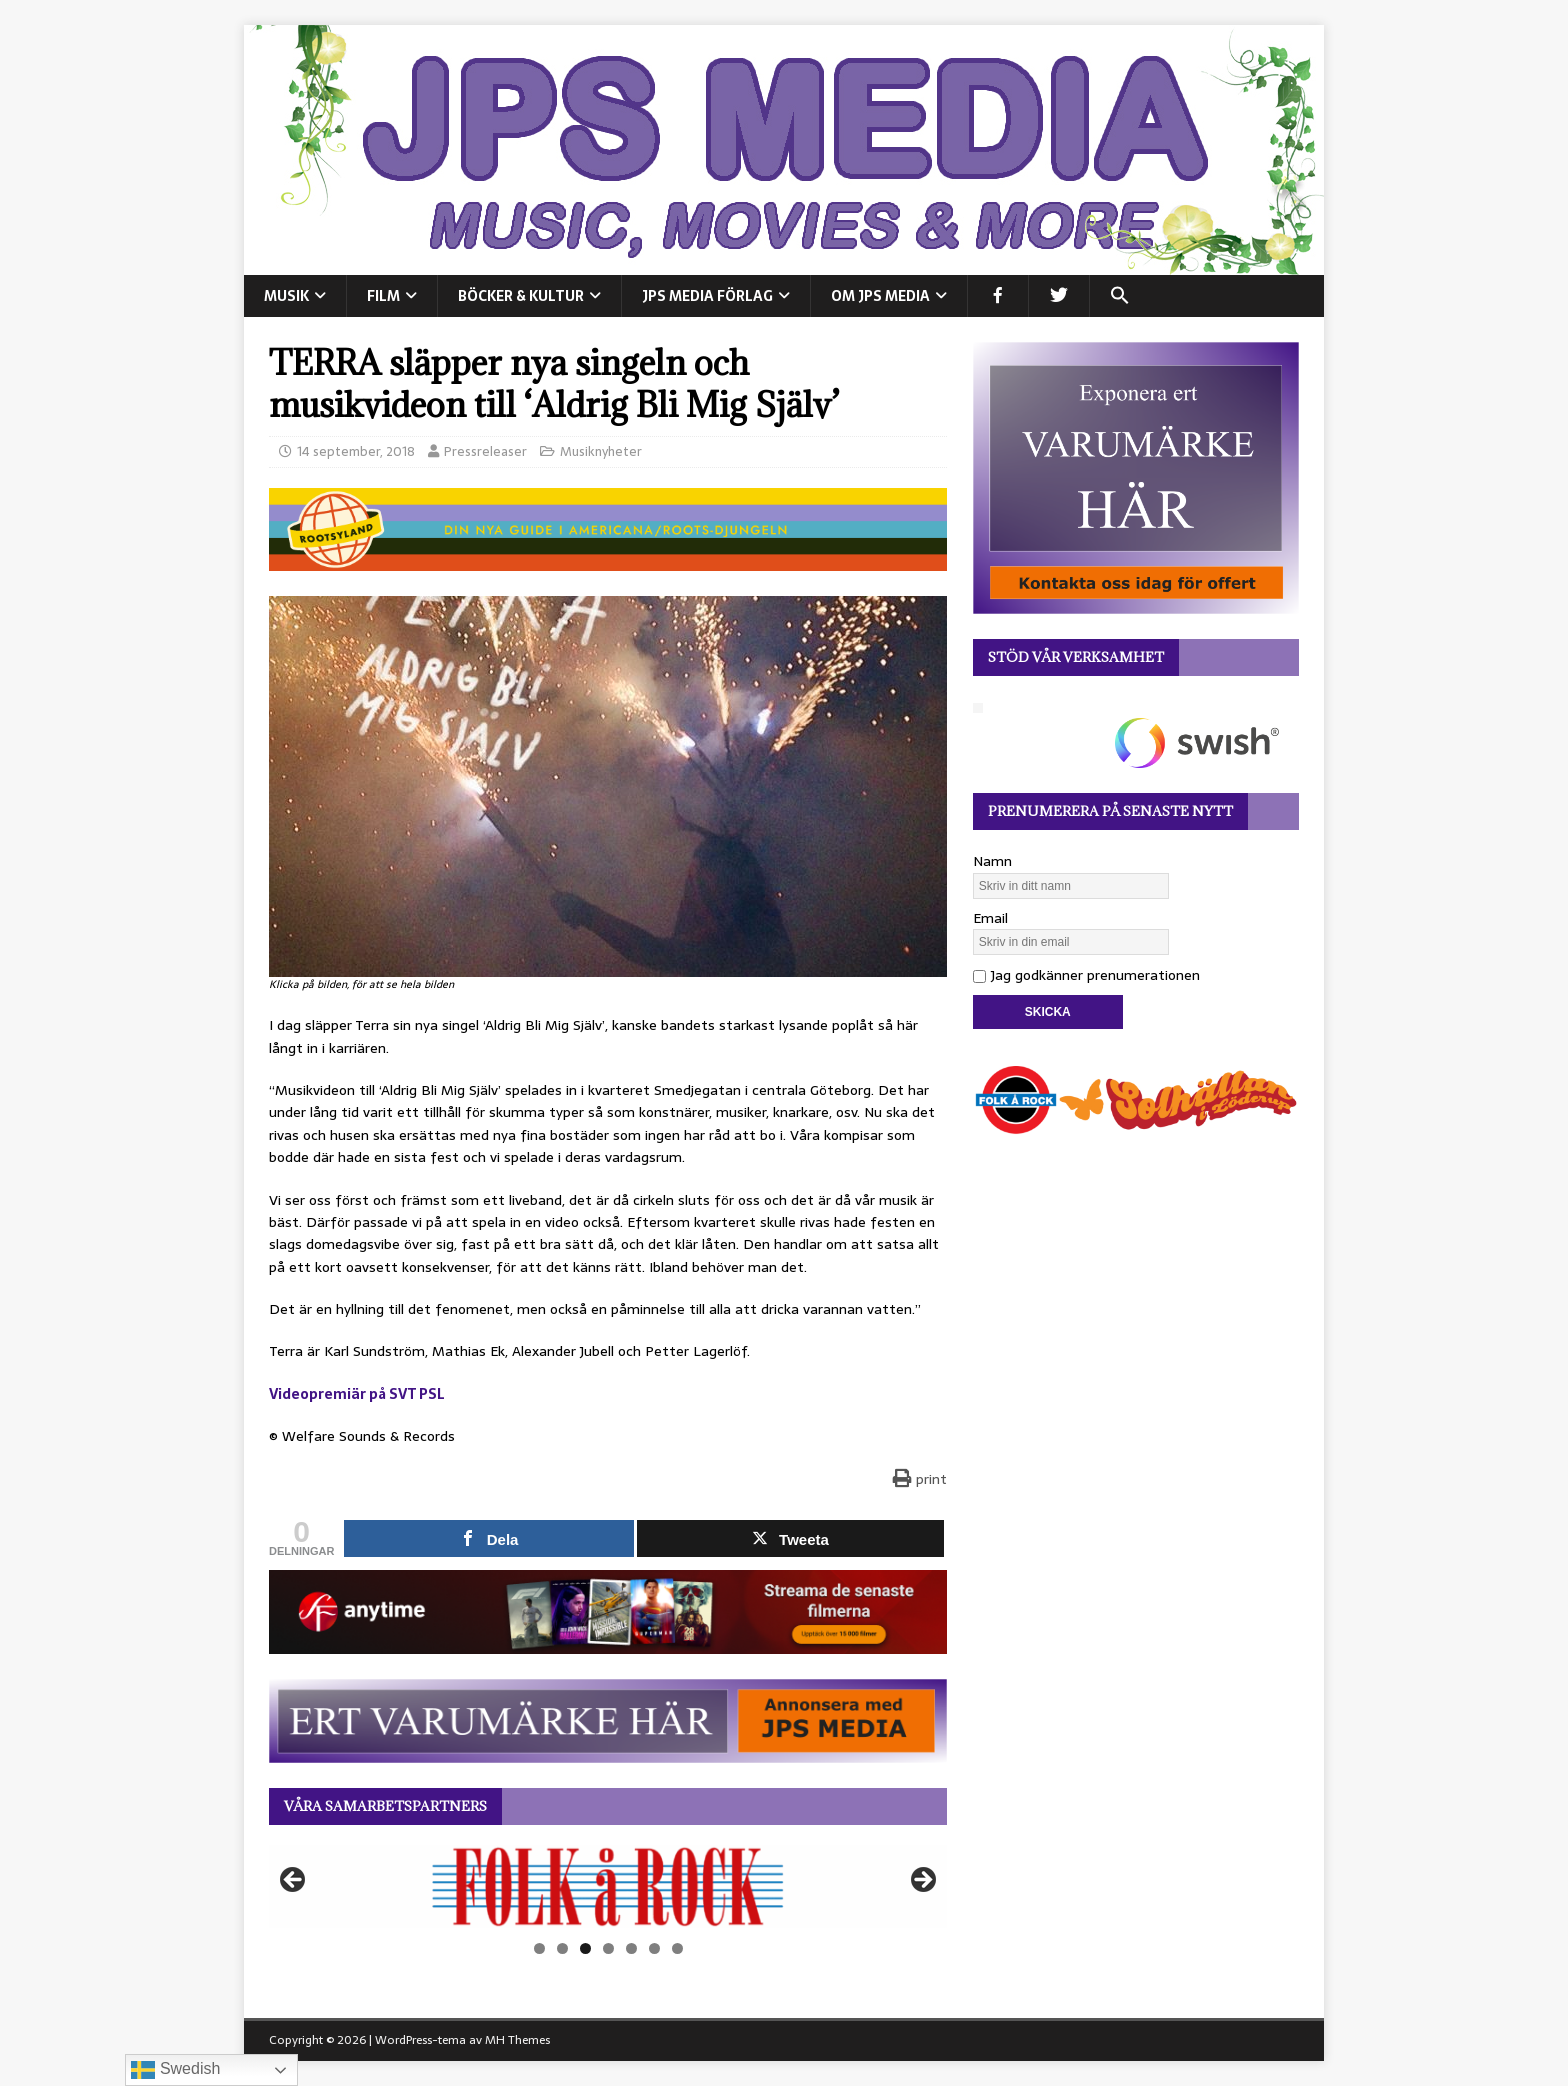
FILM (383, 296)
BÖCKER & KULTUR (521, 296)
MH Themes (517, 2040)
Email (990, 918)
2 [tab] (562, 1948)
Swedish (175, 2070)
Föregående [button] (294, 1881)
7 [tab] (677, 1948)
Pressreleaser (485, 451)
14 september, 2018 (356, 451)
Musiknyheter (601, 451)
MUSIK (286, 296)
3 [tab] (585, 1948)
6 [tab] (654, 1948)
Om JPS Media (880, 296)
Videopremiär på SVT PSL (357, 1394)
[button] (1119, 296)
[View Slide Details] (608, 1887)
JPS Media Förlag (707, 296)
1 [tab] (539, 1948)
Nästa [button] (922, 1881)
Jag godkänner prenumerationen (1086, 975)
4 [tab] (608, 1948)
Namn (992, 861)
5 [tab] (631, 1948)
